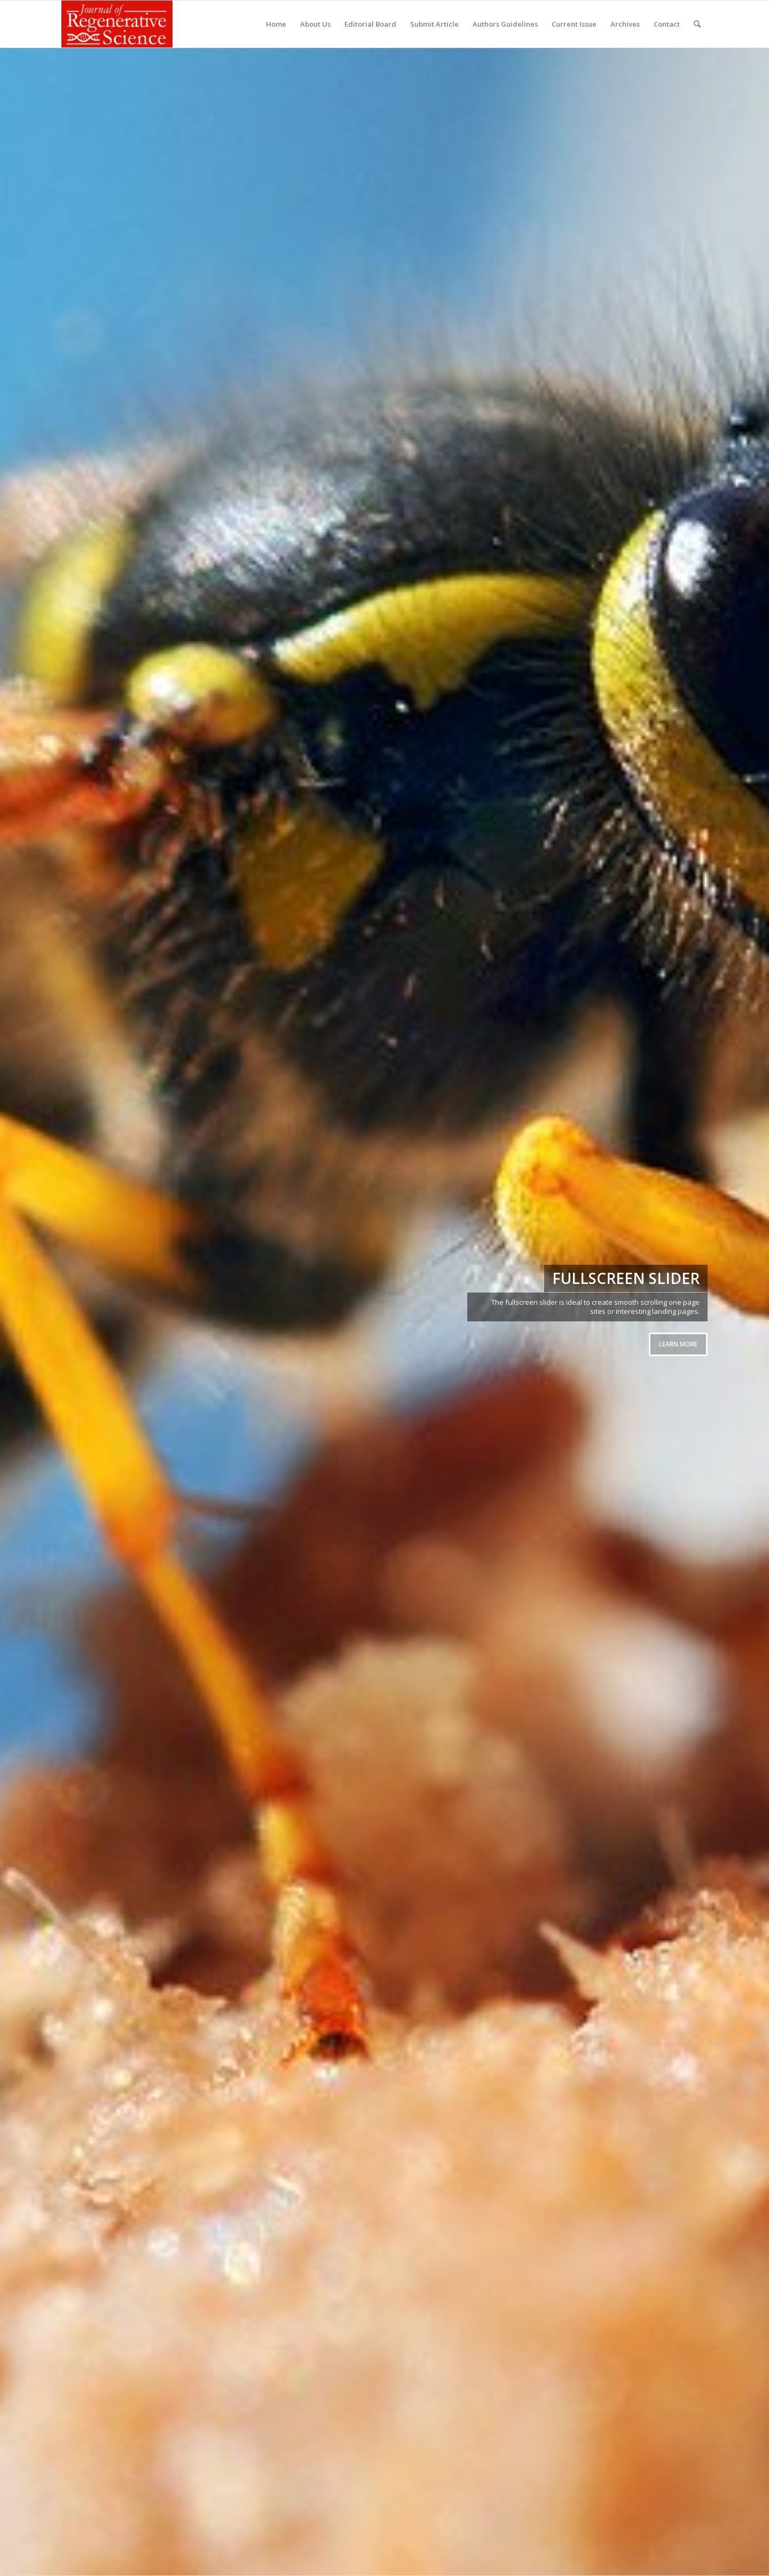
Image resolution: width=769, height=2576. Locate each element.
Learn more (678, 1344)
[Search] (697, 24)
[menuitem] (276, 24)
